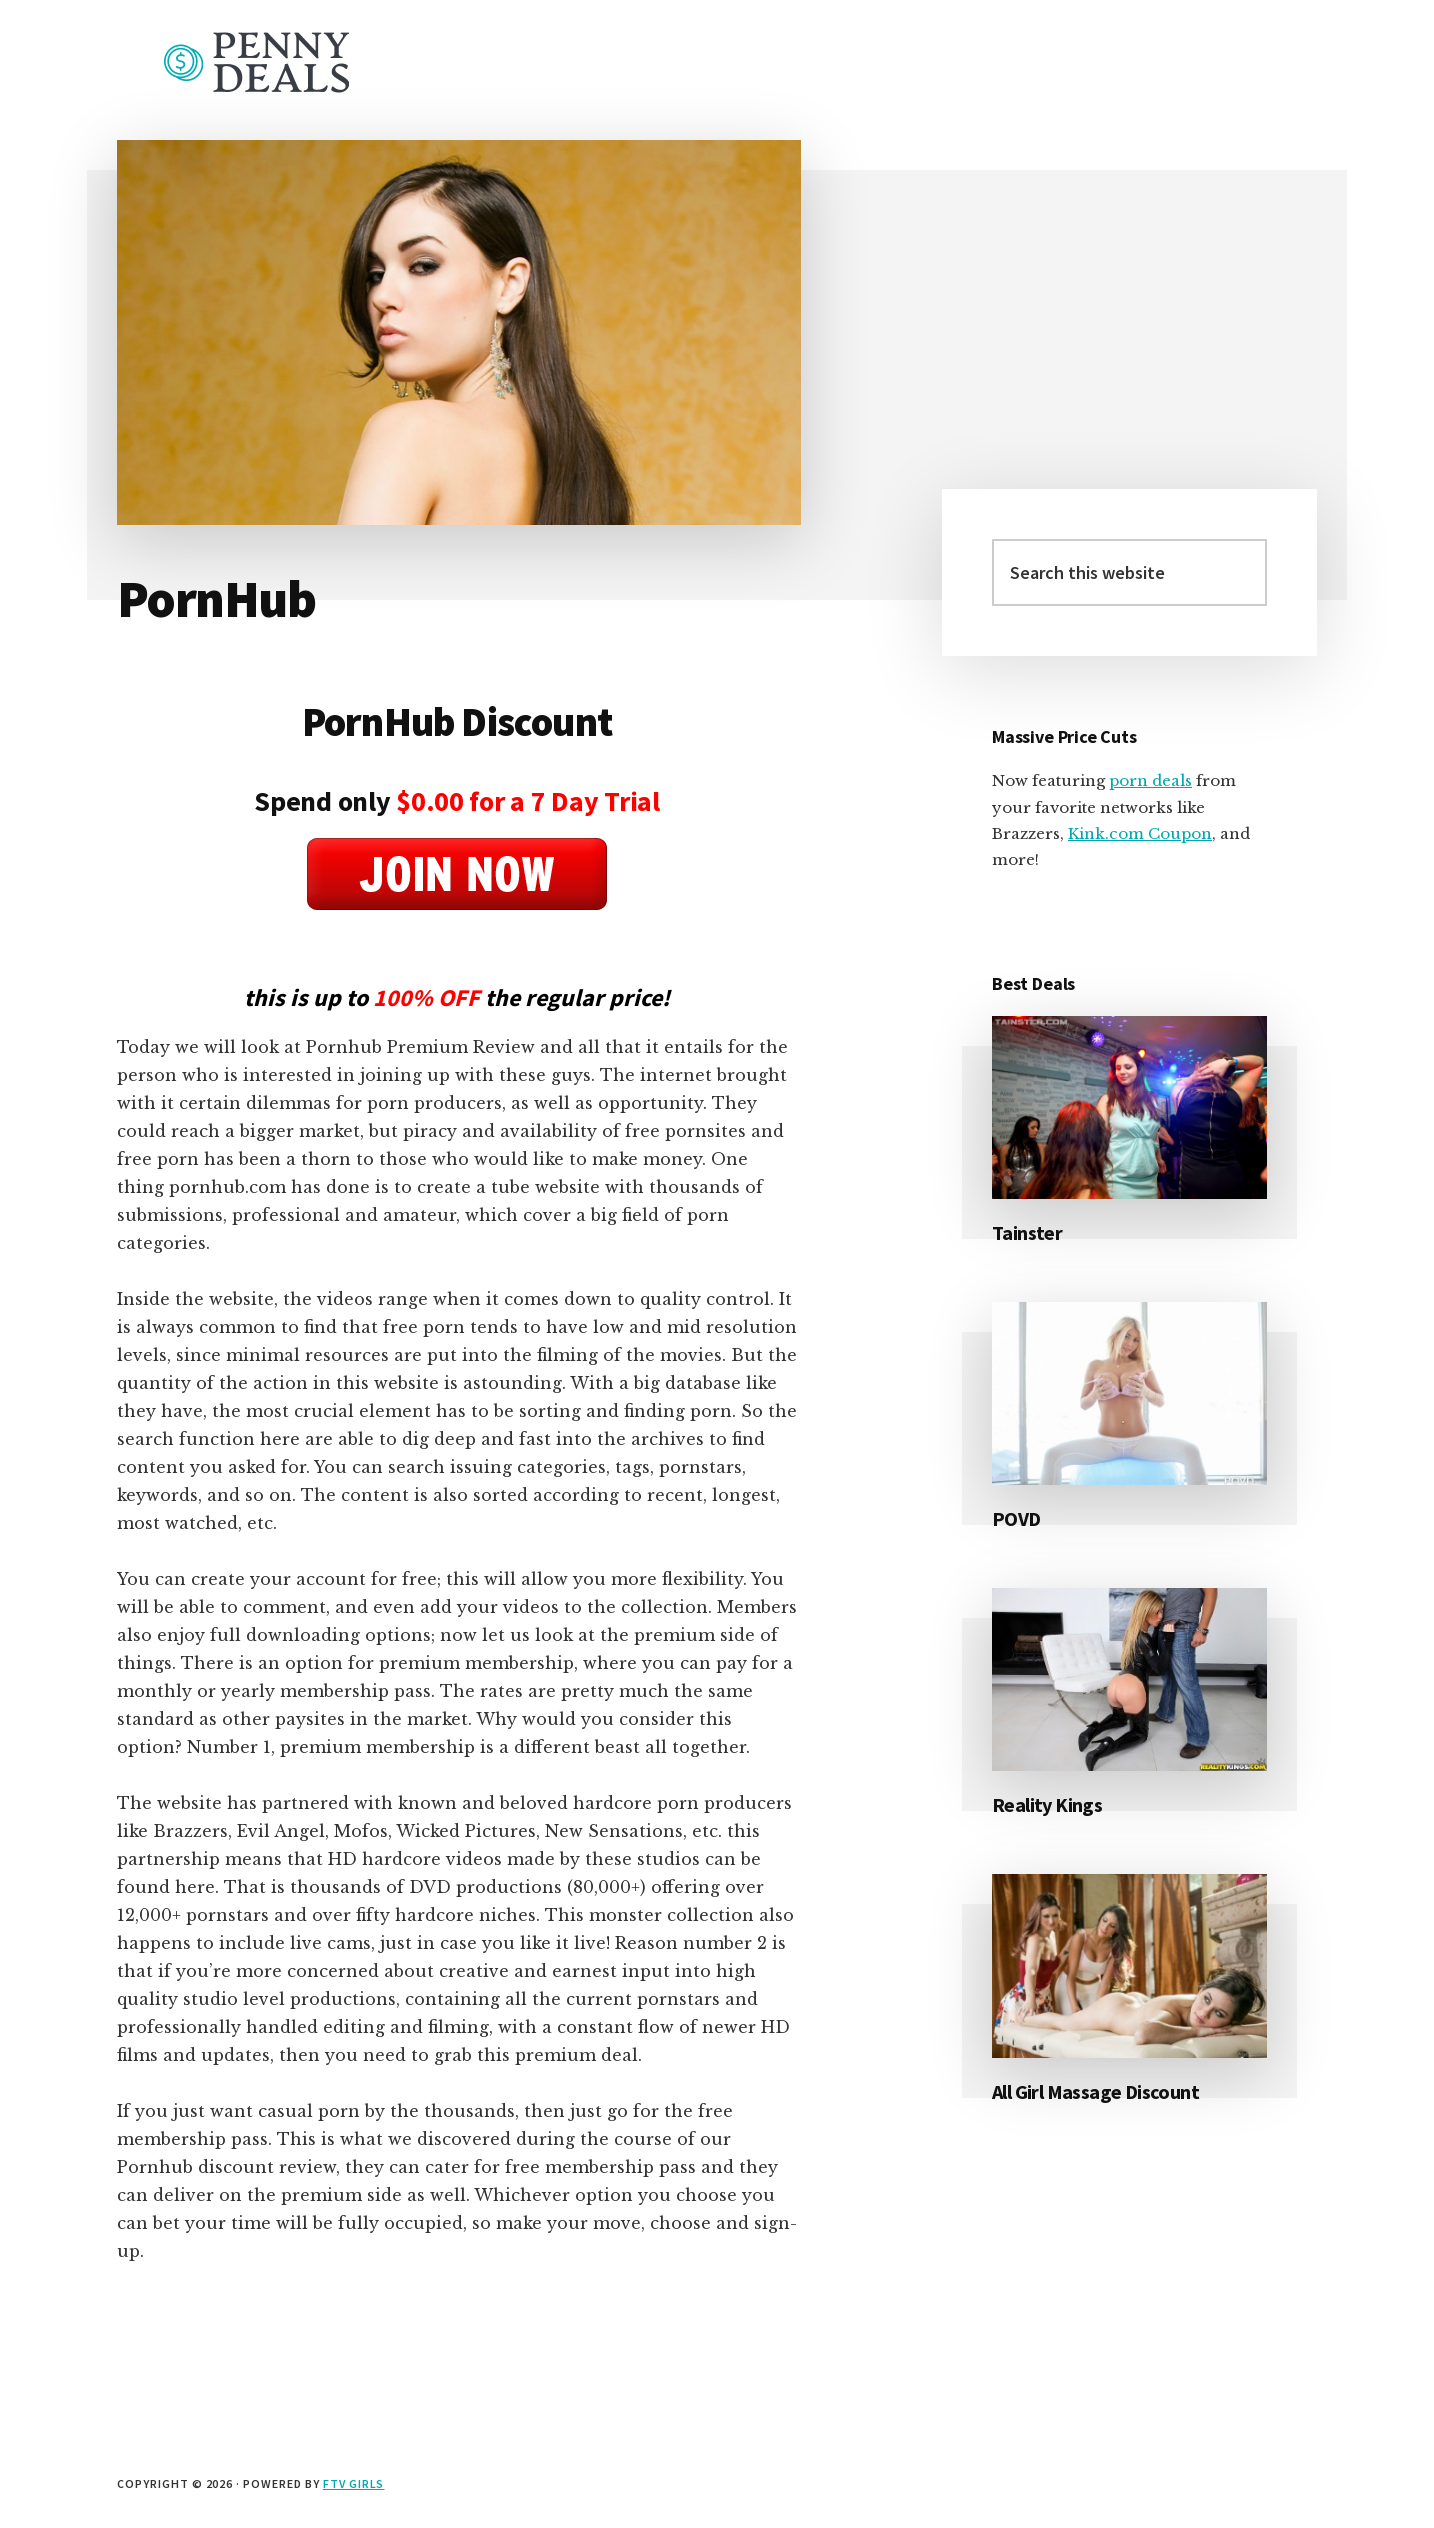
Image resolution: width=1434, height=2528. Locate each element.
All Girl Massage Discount (1095, 2091)
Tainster (1027, 1232)
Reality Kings (1047, 1804)
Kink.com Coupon (1140, 833)
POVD (1016, 1518)
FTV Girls (354, 2483)
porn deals (1150, 780)
